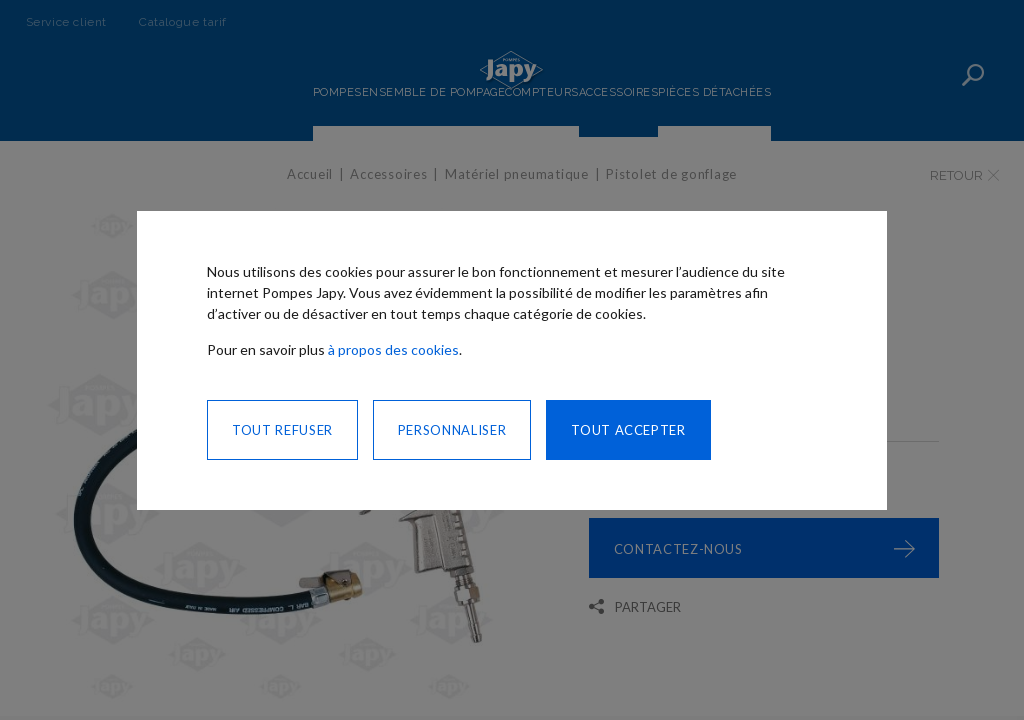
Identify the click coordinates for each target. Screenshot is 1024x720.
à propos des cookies (393, 349)
